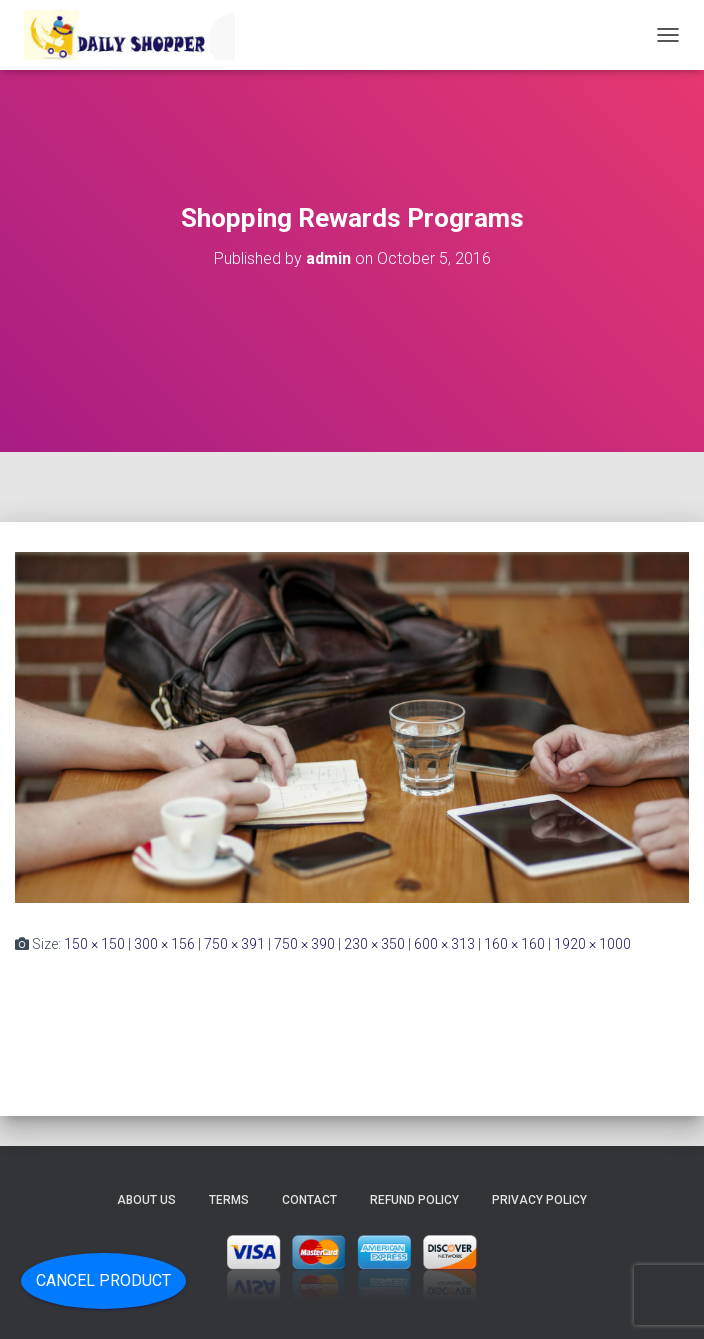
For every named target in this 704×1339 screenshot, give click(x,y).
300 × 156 (164, 944)
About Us (146, 1200)
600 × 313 (444, 944)
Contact (309, 1200)
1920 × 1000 (592, 944)
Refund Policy (414, 1200)
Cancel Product (103, 1280)
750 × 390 (304, 944)
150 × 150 (94, 944)
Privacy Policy (539, 1200)
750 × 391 (234, 944)
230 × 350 (374, 944)
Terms (229, 1200)
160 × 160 (514, 944)
